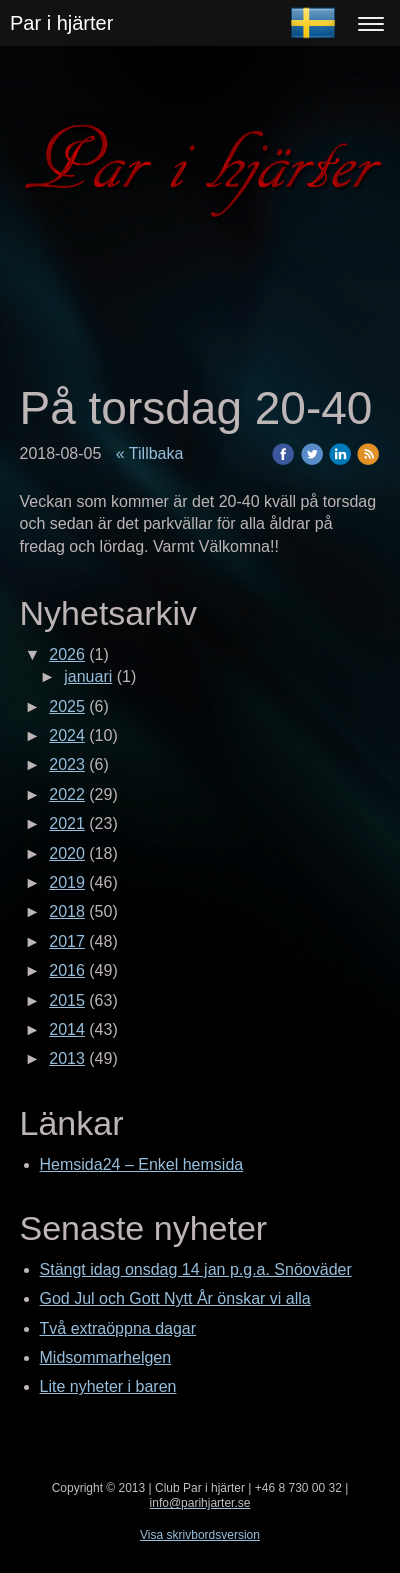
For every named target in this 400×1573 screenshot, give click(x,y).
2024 (67, 735)
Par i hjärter (61, 23)
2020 (67, 853)
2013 (67, 1058)
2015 (67, 1000)
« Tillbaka (150, 453)
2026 (67, 654)
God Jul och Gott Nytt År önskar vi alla (175, 1298)
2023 (67, 764)
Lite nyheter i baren (108, 1386)
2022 (67, 794)
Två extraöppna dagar (118, 1328)
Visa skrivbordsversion (200, 1535)
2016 (67, 970)
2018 (67, 911)
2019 (67, 882)
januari (88, 676)
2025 (67, 706)
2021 (67, 823)
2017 (67, 941)
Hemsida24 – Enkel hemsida (142, 1164)
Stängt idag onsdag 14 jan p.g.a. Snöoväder (196, 1269)
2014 (67, 1029)
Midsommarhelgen (106, 1357)
